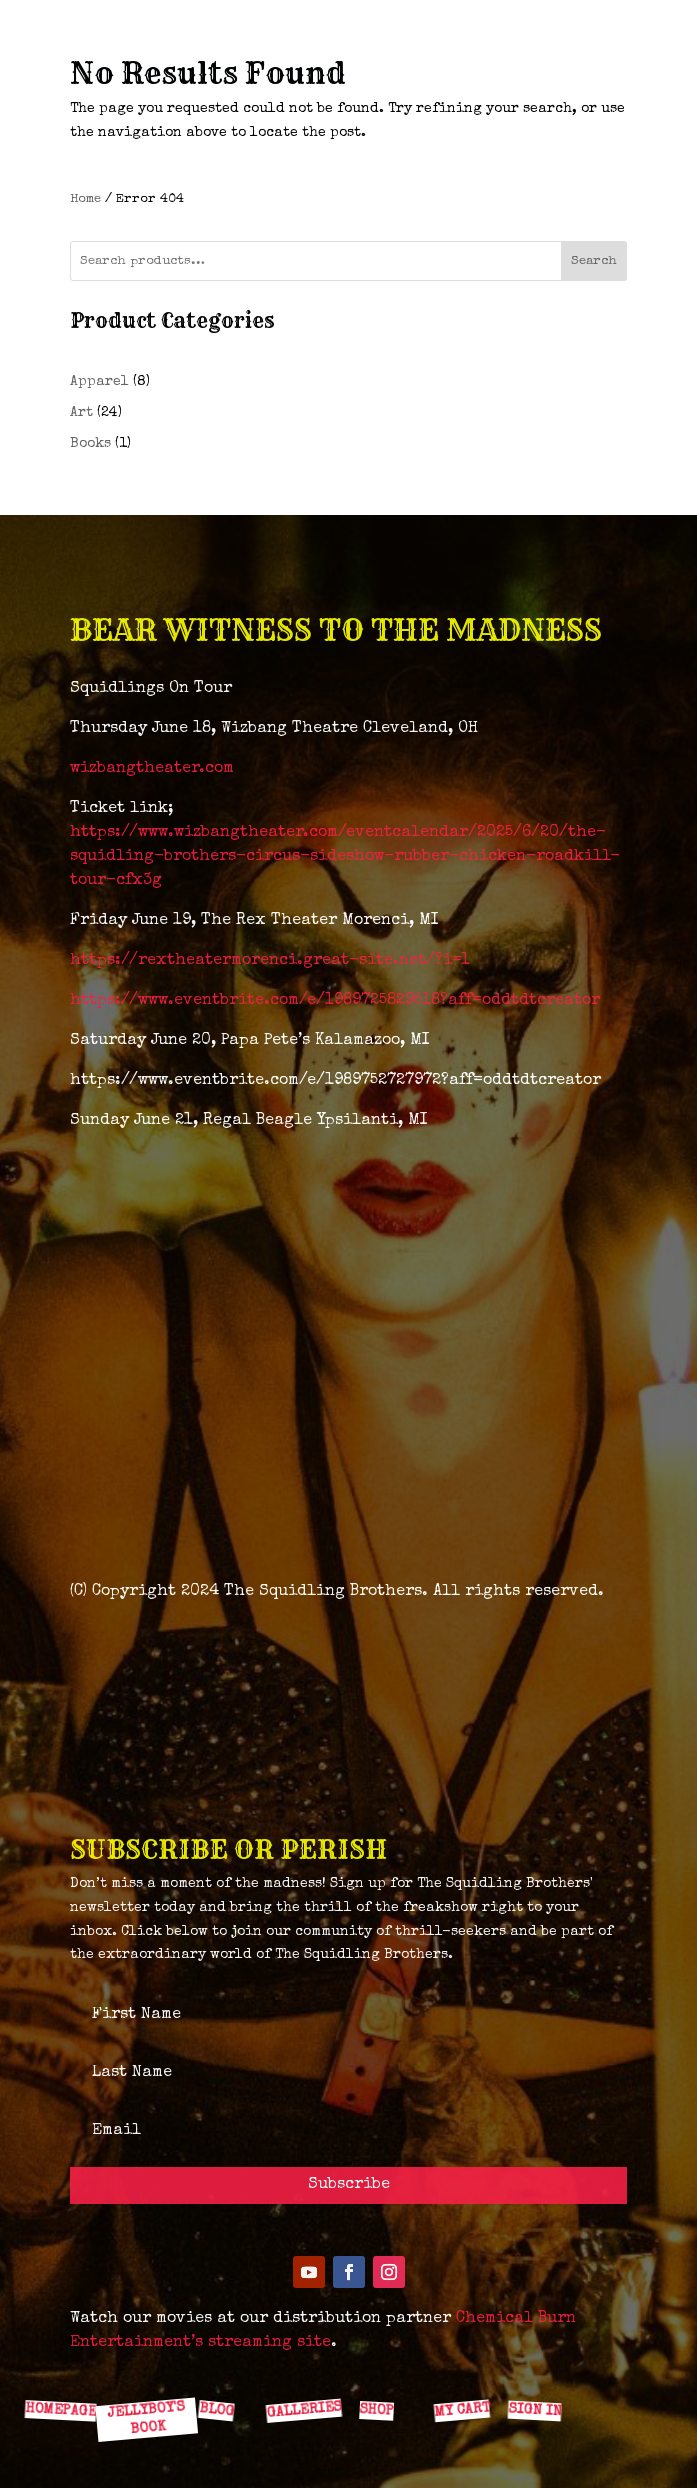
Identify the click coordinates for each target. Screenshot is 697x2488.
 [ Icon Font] (221, 2365)
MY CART (461, 2409)
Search (594, 261)
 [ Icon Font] (63, 2365)
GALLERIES (303, 2410)
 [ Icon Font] (142, 2365)
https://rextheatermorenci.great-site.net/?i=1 (270, 961)
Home (85, 199)
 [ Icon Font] (300, 2366)
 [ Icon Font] (378, 2365)
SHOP (376, 2410)
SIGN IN (534, 2410)
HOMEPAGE (60, 2410)
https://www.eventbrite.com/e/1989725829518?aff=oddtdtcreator (335, 1001)
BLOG (216, 2410)
